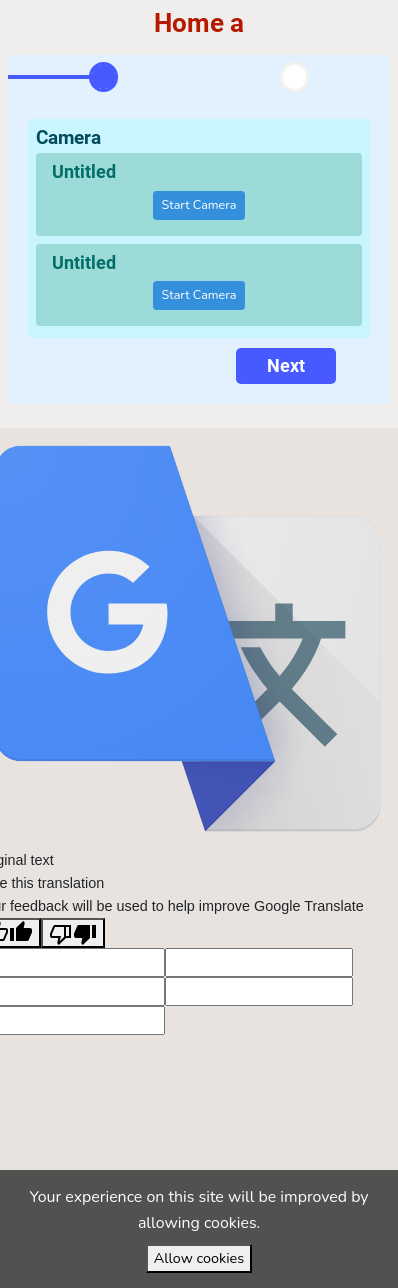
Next (286, 365)
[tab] (104, 77)
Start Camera (199, 204)
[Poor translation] (73, 933)
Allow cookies (199, 1258)
